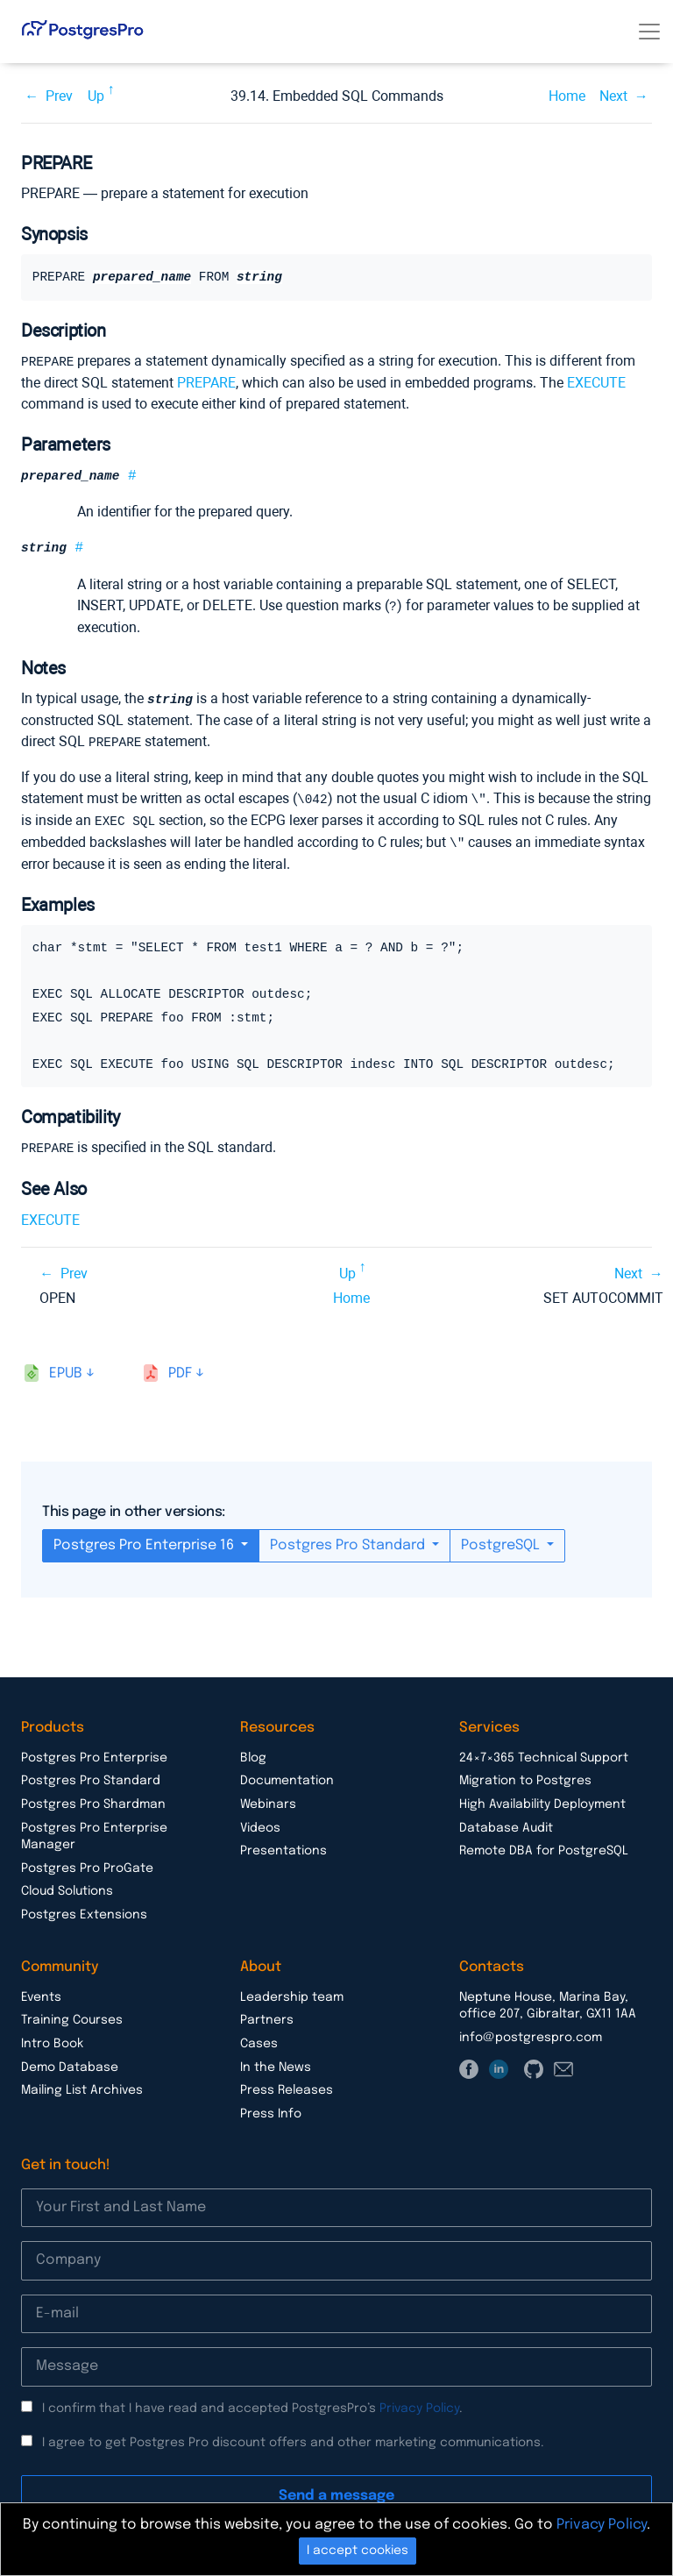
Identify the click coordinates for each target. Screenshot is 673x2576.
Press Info (270, 2109)
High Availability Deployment (542, 1799)
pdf (180, 1368)
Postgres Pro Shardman (93, 1799)
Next (613, 96)
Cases (259, 2038)
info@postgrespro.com (530, 2032)
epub (65, 1368)
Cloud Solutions (67, 1886)
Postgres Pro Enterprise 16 (145, 1540)
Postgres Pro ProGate (87, 1863)
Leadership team (292, 1992)
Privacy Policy (419, 2403)
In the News (275, 2062)
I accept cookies (357, 2550)
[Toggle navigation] (649, 31)
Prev (59, 96)
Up (96, 96)
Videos (260, 1823)
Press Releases (286, 2085)
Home (567, 96)
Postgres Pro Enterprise (94, 1753)
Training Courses (72, 2015)
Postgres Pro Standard (349, 1540)
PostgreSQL (502, 1540)
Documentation (287, 1775)
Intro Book (52, 2038)
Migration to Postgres (525, 1775)
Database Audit (506, 1823)
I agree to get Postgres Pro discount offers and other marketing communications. (293, 2437)
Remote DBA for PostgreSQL (543, 1845)
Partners (267, 2015)
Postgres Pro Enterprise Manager (94, 1832)
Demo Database (69, 2062)
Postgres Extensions (84, 1910)
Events (41, 1992)
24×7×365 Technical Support (543, 1753)
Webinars (268, 1799)
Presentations (283, 1845)
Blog (253, 1753)
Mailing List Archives (82, 2085)
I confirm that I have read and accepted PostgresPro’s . (252, 2403)
